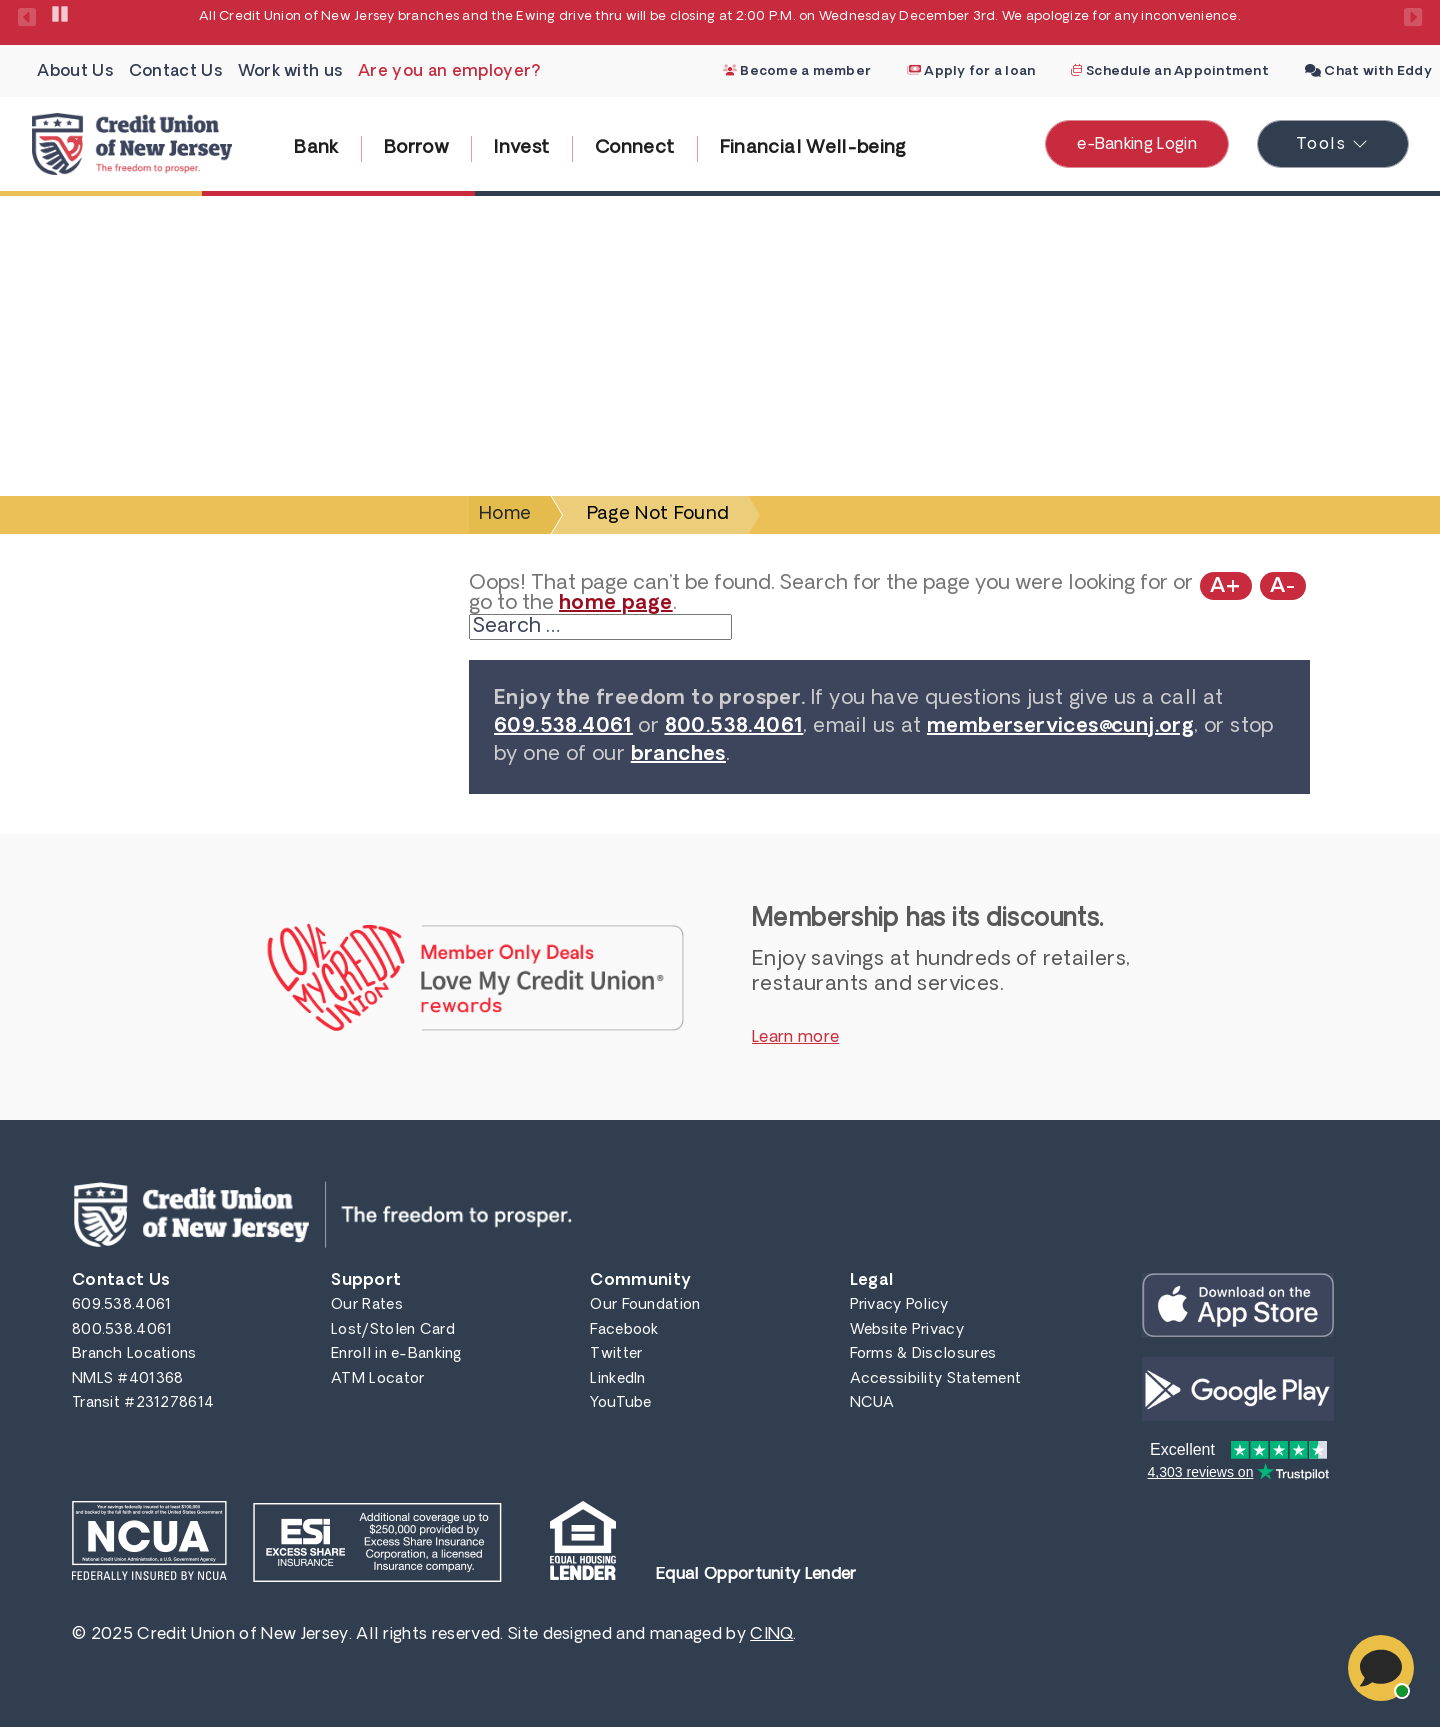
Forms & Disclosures (923, 1354)
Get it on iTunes (1238, 1305)
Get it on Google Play (1238, 1389)
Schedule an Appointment (1169, 71)
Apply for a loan (971, 71)
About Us (75, 72)
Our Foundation (645, 1305)
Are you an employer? (449, 72)
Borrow (416, 148)
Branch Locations (134, 1354)
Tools (1352, 141)
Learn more (795, 1038)
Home (505, 514)
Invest (521, 148)
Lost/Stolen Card (393, 1330)
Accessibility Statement (936, 1379)
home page (616, 604)
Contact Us (175, 72)
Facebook (624, 1330)
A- (1283, 587)
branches (678, 755)
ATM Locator (377, 1379)
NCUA (872, 1403)
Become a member (797, 71)
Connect (635, 148)
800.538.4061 (734, 727)
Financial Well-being (813, 148)
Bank (316, 148)
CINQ (771, 1635)
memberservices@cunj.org (1060, 727)
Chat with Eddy (1368, 71)
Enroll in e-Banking (396, 1354)
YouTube (620, 1403)
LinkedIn (617, 1379)
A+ (1226, 587)
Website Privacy (907, 1330)
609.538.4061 (563, 727)
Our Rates (367, 1305)
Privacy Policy (899, 1305)
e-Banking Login (1137, 145)
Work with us (290, 72)
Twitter (616, 1354)
